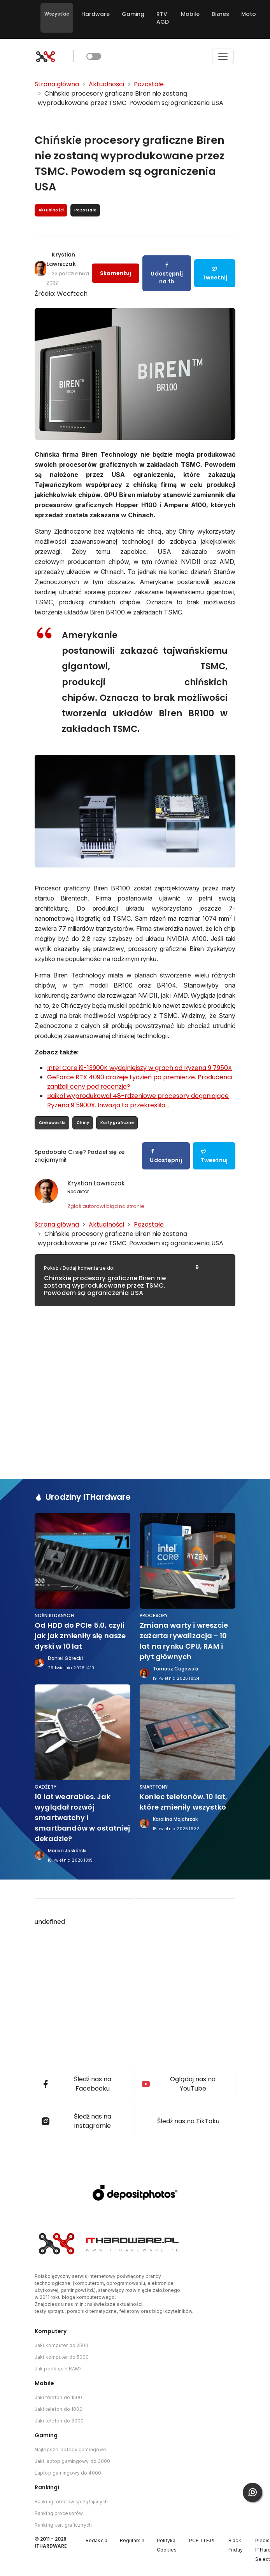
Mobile (190, 14)
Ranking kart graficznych (63, 2525)
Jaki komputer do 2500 (62, 2345)
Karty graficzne (117, 1123)
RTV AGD (162, 18)
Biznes (220, 14)
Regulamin (132, 2540)
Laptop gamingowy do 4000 (68, 2473)
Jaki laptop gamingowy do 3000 (72, 2461)
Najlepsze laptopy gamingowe (70, 2449)
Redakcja (96, 2540)
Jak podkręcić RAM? (58, 2369)
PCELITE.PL (202, 2540)
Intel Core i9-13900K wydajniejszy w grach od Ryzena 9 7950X (139, 1067)
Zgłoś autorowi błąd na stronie (105, 1206)
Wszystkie (56, 13)
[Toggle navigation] (223, 56)
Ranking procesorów (59, 2513)
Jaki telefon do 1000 (58, 2409)
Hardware (95, 14)
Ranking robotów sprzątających (71, 2501)
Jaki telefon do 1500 (58, 2397)
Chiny (83, 1123)
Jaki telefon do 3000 (59, 2421)
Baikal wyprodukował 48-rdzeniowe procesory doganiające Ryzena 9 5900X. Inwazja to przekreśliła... (138, 1100)
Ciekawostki (52, 1123)
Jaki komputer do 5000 (62, 2357)
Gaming (133, 14)
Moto (248, 14)
